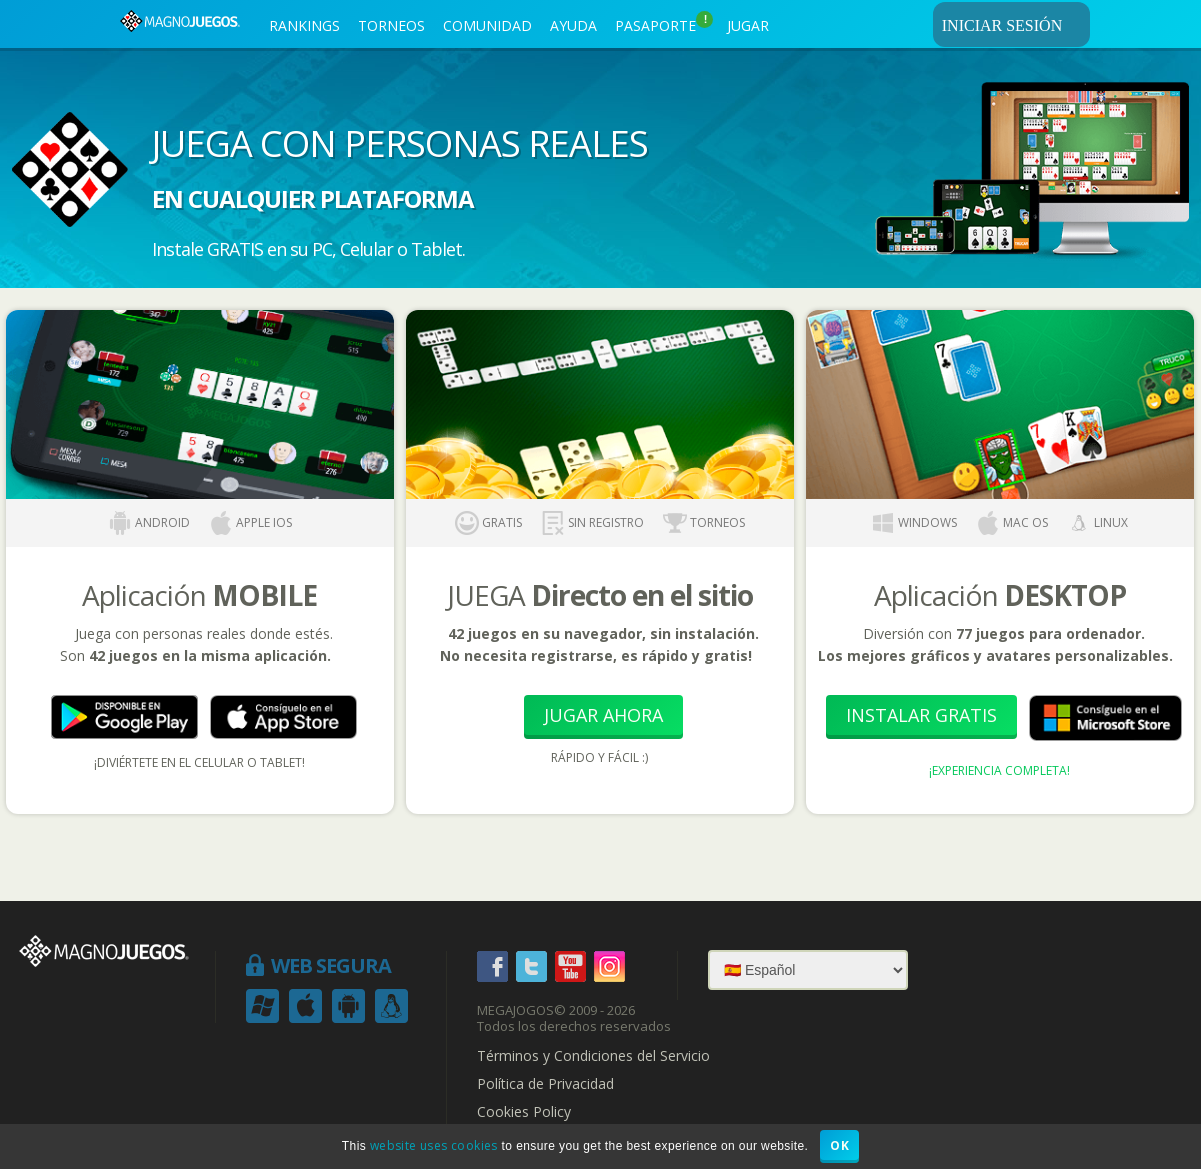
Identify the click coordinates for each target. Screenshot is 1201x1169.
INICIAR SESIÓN (1013, 25)
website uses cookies (434, 1145)
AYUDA (573, 25)
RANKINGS (304, 25)
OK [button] (839, 1145)
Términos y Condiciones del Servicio (593, 1056)
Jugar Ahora (603, 715)
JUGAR (748, 25)
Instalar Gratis (921, 715)
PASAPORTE (664, 23)
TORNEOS (391, 25)
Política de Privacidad (545, 1084)
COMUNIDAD (487, 25)
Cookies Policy (524, 1112)
